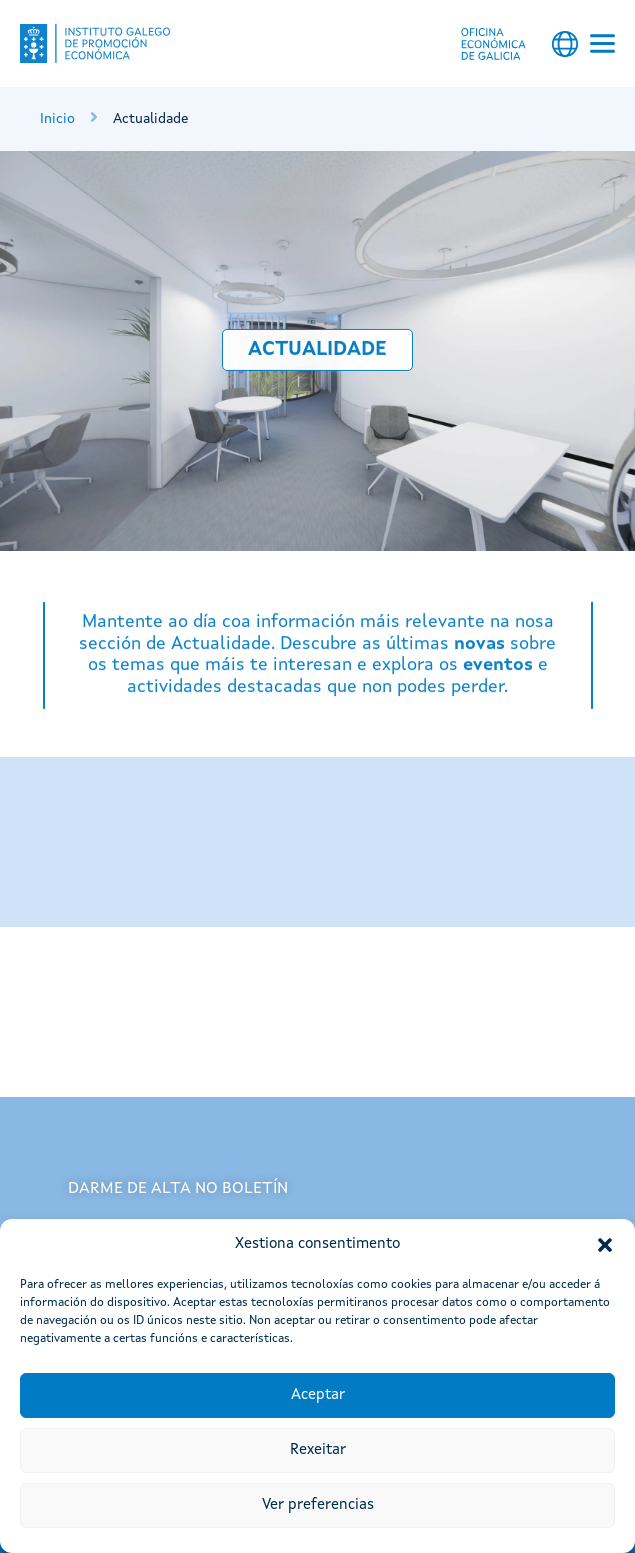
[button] (605, 1245)
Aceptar (318, 1395)
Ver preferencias (318, 1505)
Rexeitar (318, 1450)
